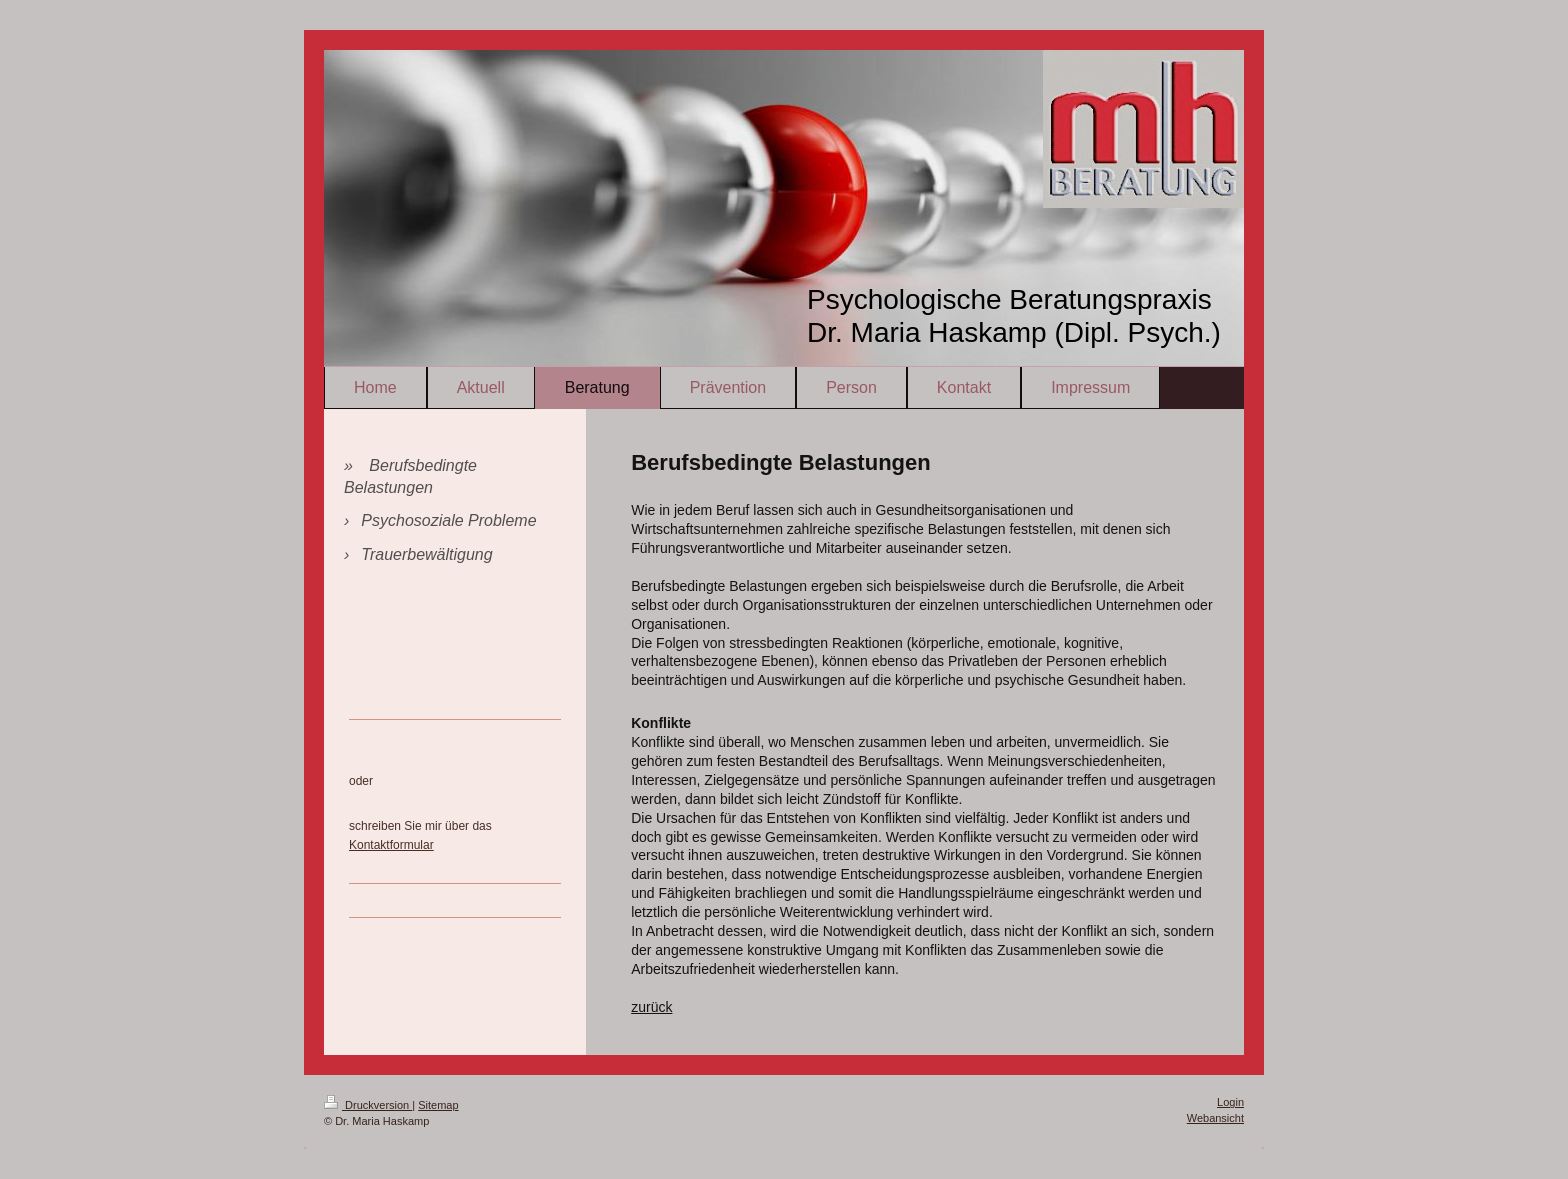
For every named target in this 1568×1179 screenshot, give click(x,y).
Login (1230, 1102)
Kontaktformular (391, 845)
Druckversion (368, 1105)
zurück (651, 1007)
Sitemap (438, 1105)
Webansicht (1215, 1118)
